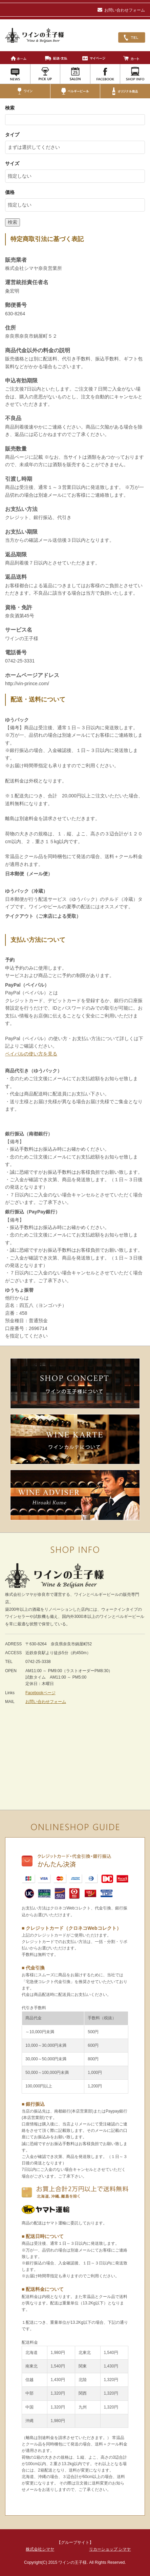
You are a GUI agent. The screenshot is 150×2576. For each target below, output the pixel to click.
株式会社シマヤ (40, 2549)
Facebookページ (40, 1692)
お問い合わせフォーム (121, 10)
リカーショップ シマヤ (110, 2549)
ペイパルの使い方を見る (31, 1053)
